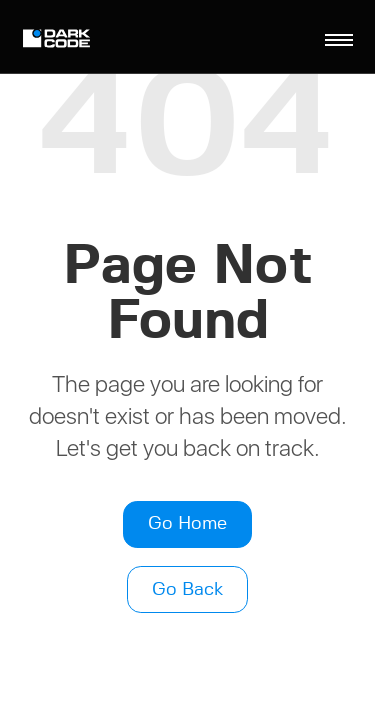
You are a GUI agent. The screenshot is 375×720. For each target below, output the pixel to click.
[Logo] (60, 40)
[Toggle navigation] (339, 40)
